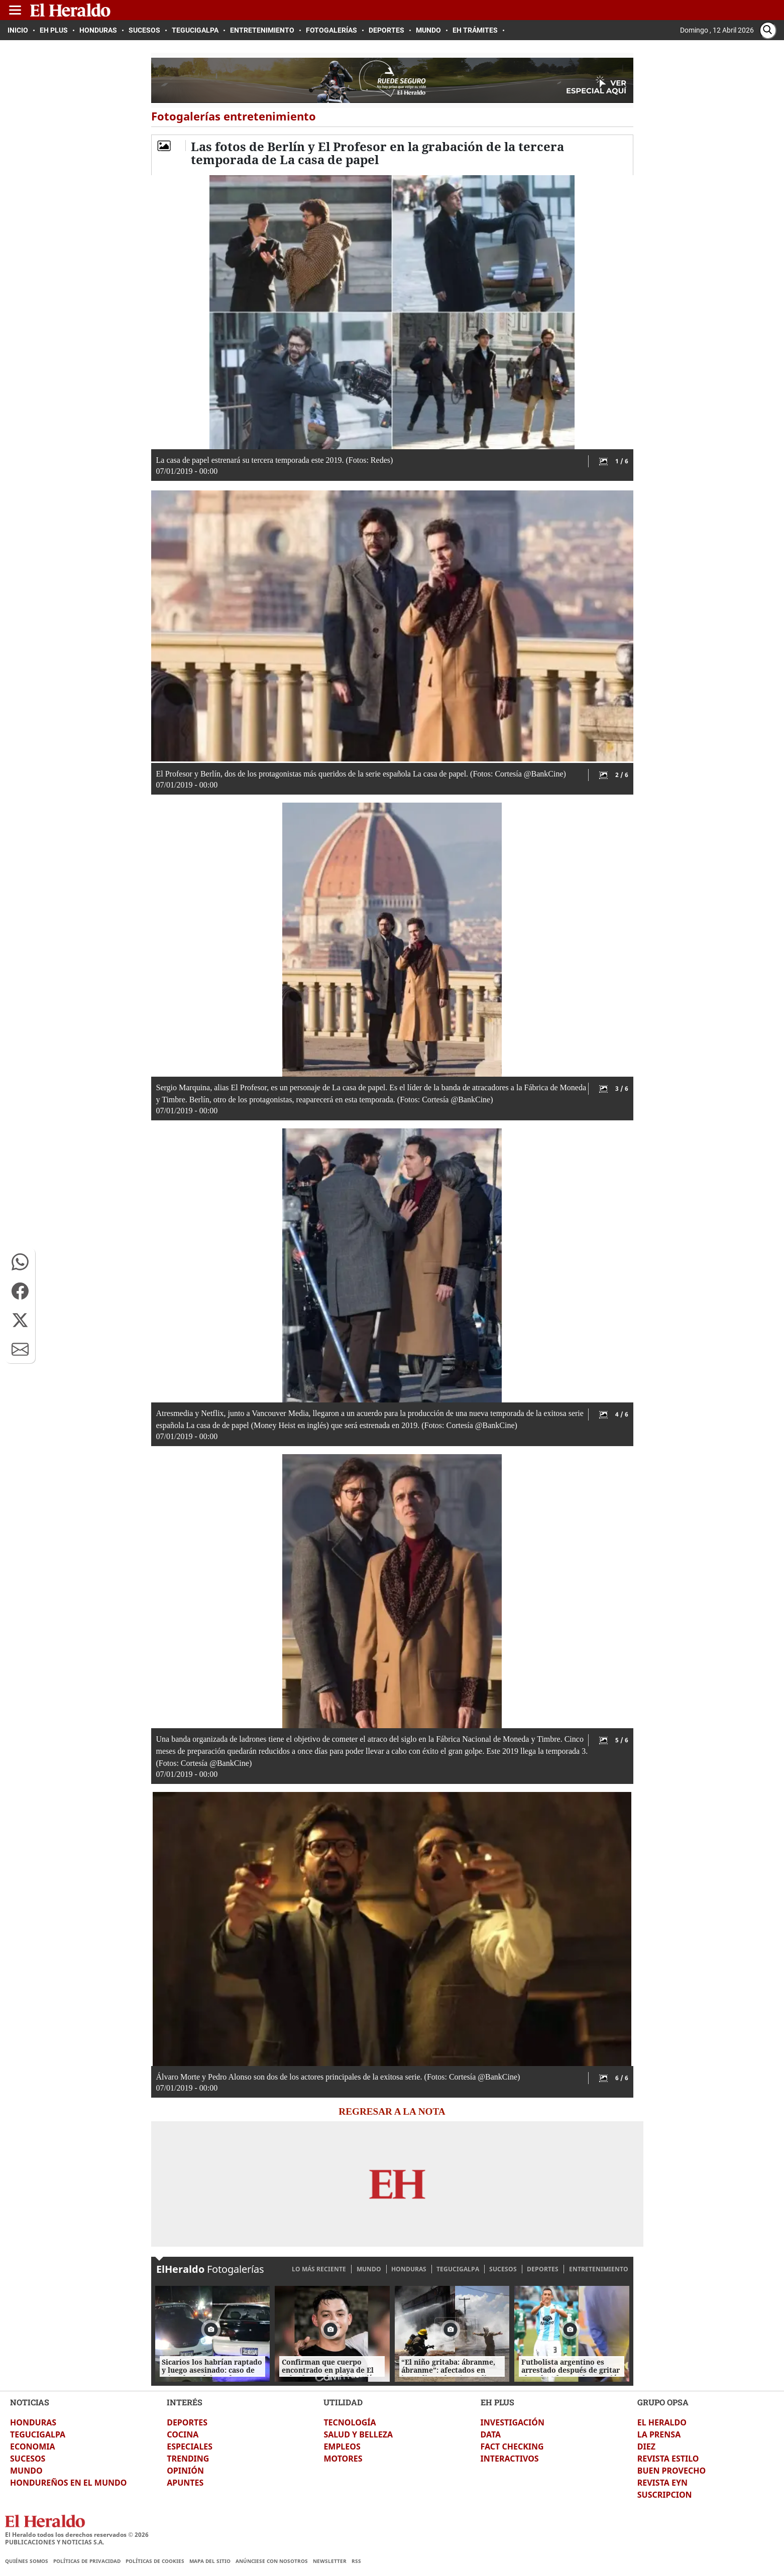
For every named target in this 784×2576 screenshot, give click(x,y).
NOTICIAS (29, 2402)
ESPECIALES (189, 2446)
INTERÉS (184, 2402)
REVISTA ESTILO (668, 2458)
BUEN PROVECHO (671, 2470)
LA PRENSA (659, 2434)
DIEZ (646, 2446)
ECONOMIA (32, 2446)
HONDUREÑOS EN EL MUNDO (68, 2482)
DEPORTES (542, 2269)
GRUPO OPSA (663, 2402)
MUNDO (369, 2269)
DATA (491, 2434)
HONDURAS (408, 2269)
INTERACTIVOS (510, 2458)
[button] (20, 1261)
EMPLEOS (341, 2446)
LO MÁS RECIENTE (319, 2269)
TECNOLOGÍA (349, 2422)
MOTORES (342, 2458)
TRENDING (188, 2458)
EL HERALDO (662, 2422)
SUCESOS (503, 2269)
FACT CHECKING (512, 2446)
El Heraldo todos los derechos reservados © (77, 2534)
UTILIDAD (343, 2402)
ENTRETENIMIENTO (598, 2269)
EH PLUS (497, 2402)
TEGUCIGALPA (457, 2269)
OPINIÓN (185, 2470)
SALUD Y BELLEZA (358, 2434)
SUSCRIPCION (664, 2494)
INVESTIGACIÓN (512, 2422)
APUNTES (185, 2482)
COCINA (182, 2434)
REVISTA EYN (662, 2482)
